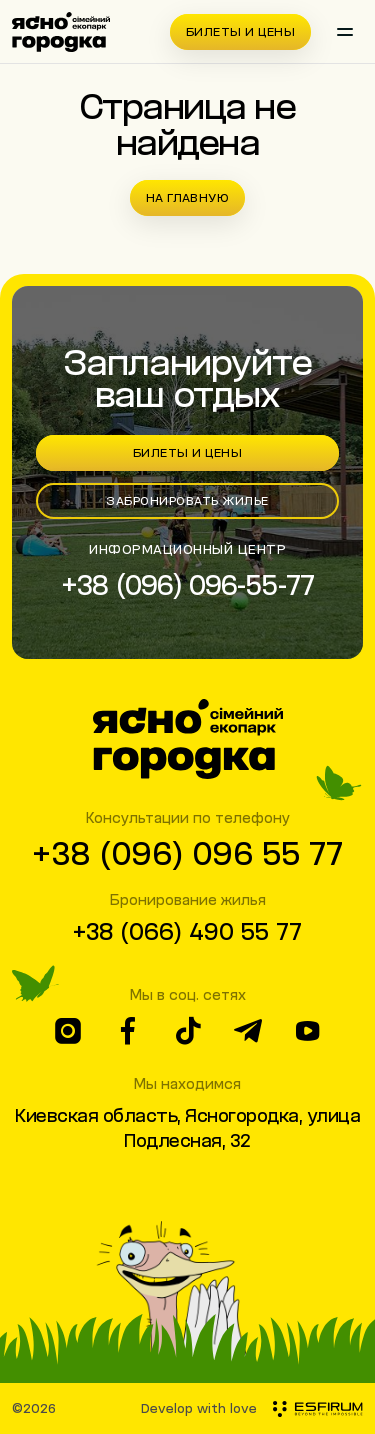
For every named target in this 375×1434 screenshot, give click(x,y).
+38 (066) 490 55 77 (187, 931)
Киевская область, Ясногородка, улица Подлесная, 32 (187, 1127)
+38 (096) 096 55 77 (187, 853)
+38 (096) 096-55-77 (187, 584)
